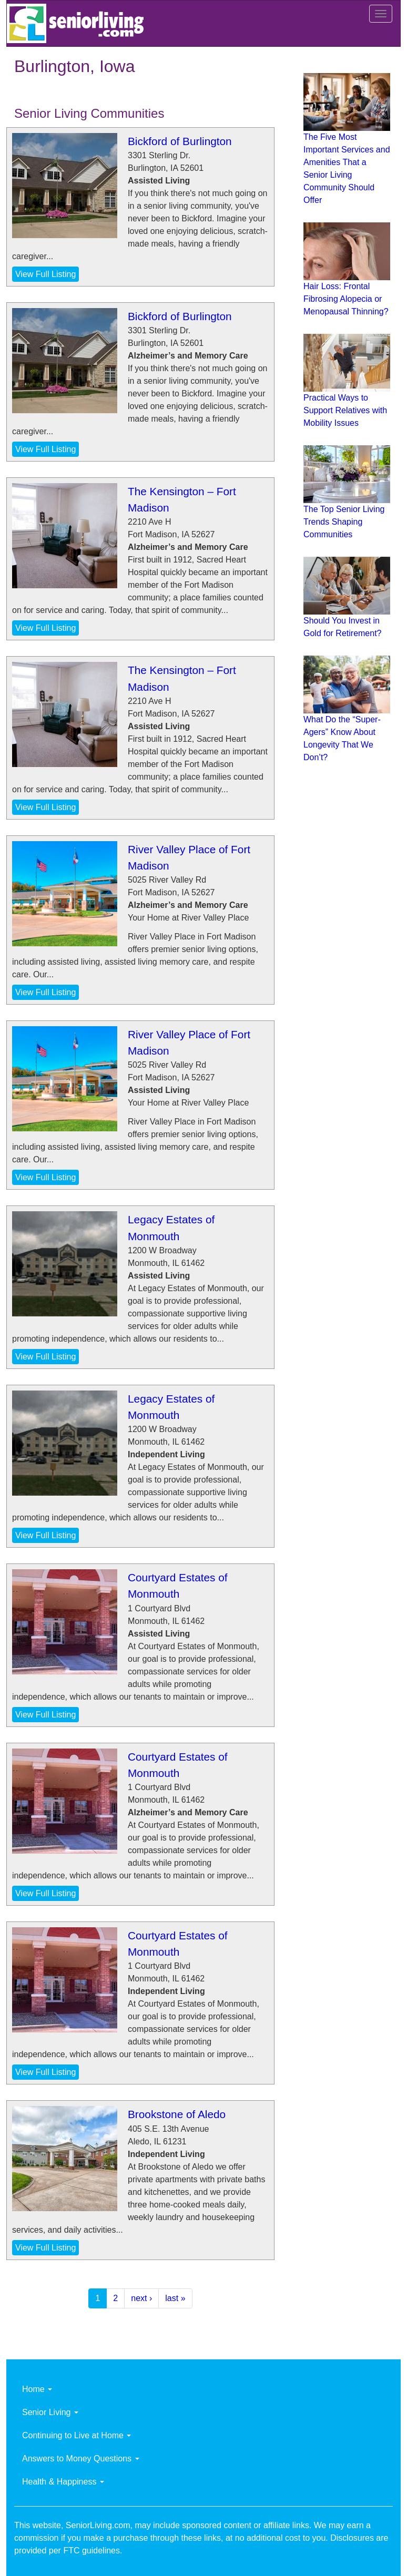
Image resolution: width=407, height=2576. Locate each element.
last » (175, 2298)
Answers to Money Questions (80, 2458)
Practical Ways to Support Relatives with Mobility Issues (345, 410)
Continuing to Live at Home (76, 2435)
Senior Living (50, 2412)
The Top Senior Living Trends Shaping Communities (343, 522)
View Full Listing (45, 274)
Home (37, 2389)
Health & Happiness (63, 2481)
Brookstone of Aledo (177, 2114)
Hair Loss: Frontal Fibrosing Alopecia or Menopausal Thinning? (346, 299)
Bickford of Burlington (180, 141)
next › (141, 2298)
